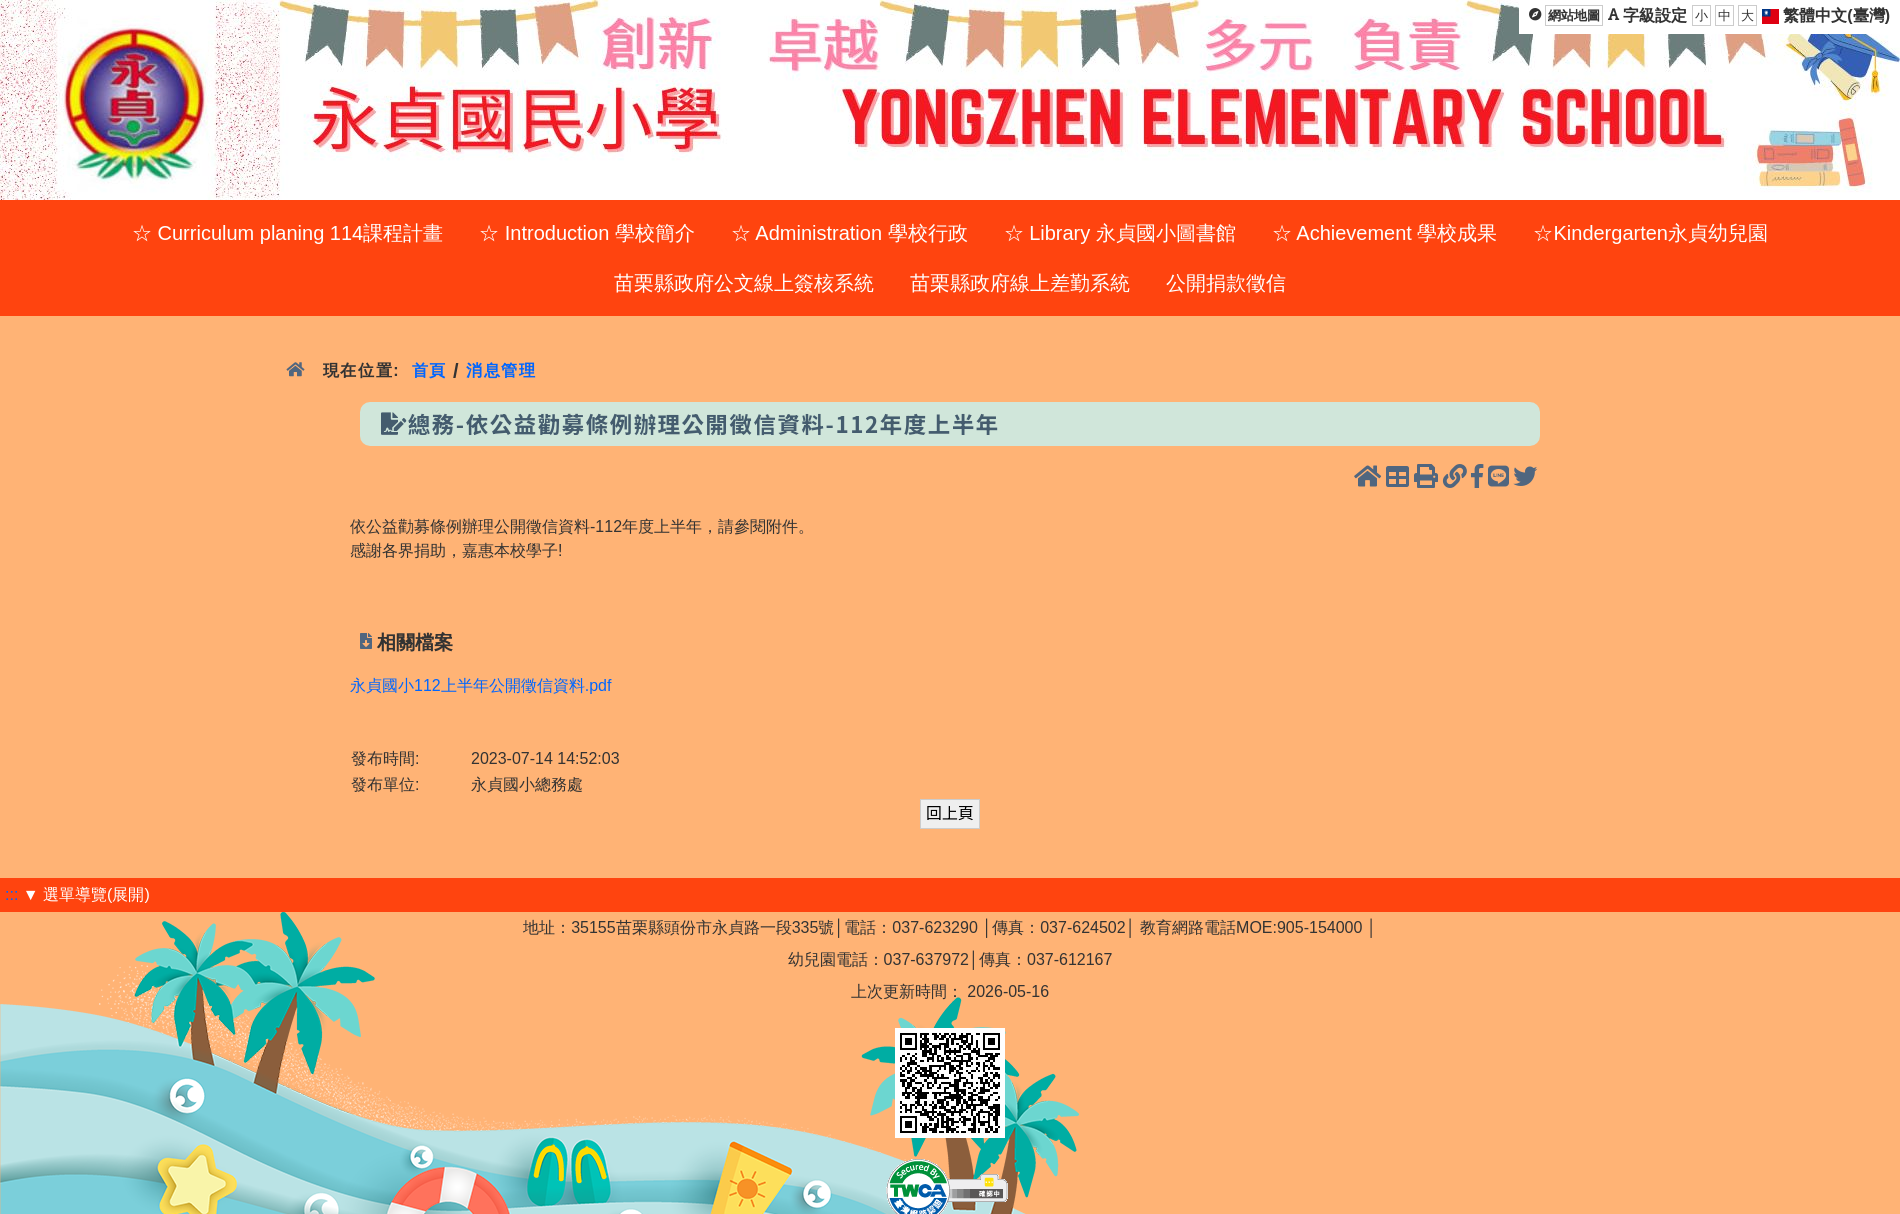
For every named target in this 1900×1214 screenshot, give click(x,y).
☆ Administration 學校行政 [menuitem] (849, 233)
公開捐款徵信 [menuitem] (1226, 283)
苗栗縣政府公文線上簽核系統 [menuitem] (744, 283)
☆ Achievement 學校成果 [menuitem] (1385, 233)
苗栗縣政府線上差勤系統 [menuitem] (1020, 283)
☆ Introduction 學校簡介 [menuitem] (587, 233)
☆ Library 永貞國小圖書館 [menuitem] (1120, 233)
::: (11, 894)
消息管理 (501, 370)
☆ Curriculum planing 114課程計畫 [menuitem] (287, 233)
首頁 (429, 370)
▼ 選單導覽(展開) (86, 894)
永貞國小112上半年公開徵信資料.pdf (480, 685)
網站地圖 (1574, 15)
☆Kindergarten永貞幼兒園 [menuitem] (1650, 233)
